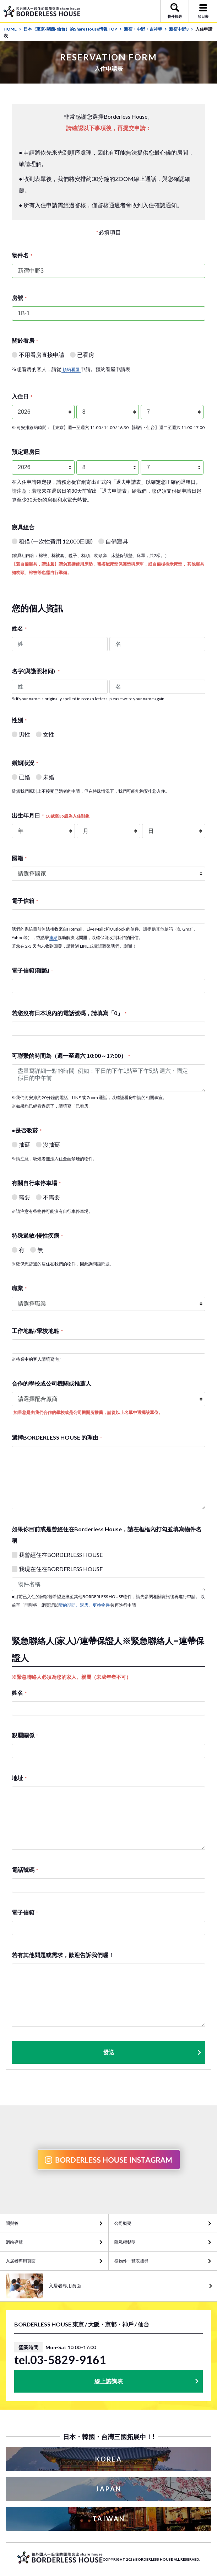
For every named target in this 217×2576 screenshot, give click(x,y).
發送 (152, 2052)
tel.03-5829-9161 (60, 2360)
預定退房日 (26, 451)
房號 (19, 297)
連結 (53, 937)
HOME (12, 29)
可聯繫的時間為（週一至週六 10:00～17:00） (71, 1055)
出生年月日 (50, 815)
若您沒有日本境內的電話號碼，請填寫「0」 (69, 1012)
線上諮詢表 (108, 2381)
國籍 (19, 858)
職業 (19, 1288)
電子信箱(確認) (32, 970)
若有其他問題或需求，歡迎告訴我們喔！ (63, 1954)
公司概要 (122, 2223)
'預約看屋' (71, 369)
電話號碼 (25, 1869)
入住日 (22, 396)
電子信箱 (25, 900)
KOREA (108, 2459)
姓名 (19, 628)
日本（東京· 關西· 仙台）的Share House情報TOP (72, 29)
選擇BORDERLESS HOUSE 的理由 (57, 1437)
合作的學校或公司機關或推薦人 (51, 1383)
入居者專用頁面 (21, 2261)
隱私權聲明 (125, 2242)
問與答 (12, 2223)
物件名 (22, 255)
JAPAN (108, 2489)
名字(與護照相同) (36, 671)
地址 (19, 1777)
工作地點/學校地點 (37, 1330)
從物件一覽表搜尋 (131, 2261)
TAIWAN (108, 2519)
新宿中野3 (181, 29)
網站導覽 (14, 2242)
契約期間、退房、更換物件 (84, 1605)
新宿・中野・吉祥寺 (145, 29)
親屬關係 (25, 1735)
